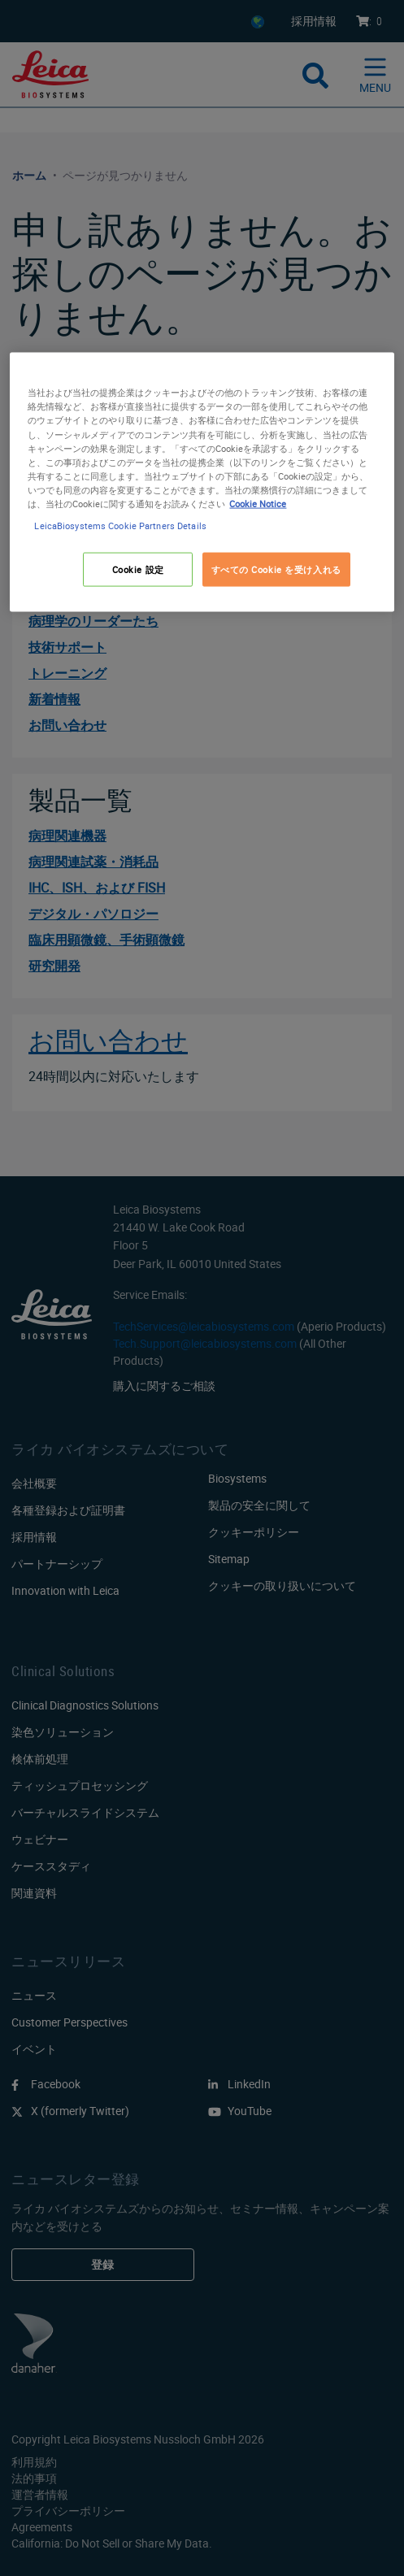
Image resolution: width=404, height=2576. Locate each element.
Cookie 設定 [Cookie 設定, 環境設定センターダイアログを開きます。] (138, 569)
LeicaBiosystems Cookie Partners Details (120, 525)
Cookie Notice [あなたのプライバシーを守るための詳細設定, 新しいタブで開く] (257, 503)
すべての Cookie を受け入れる (276, 569)
